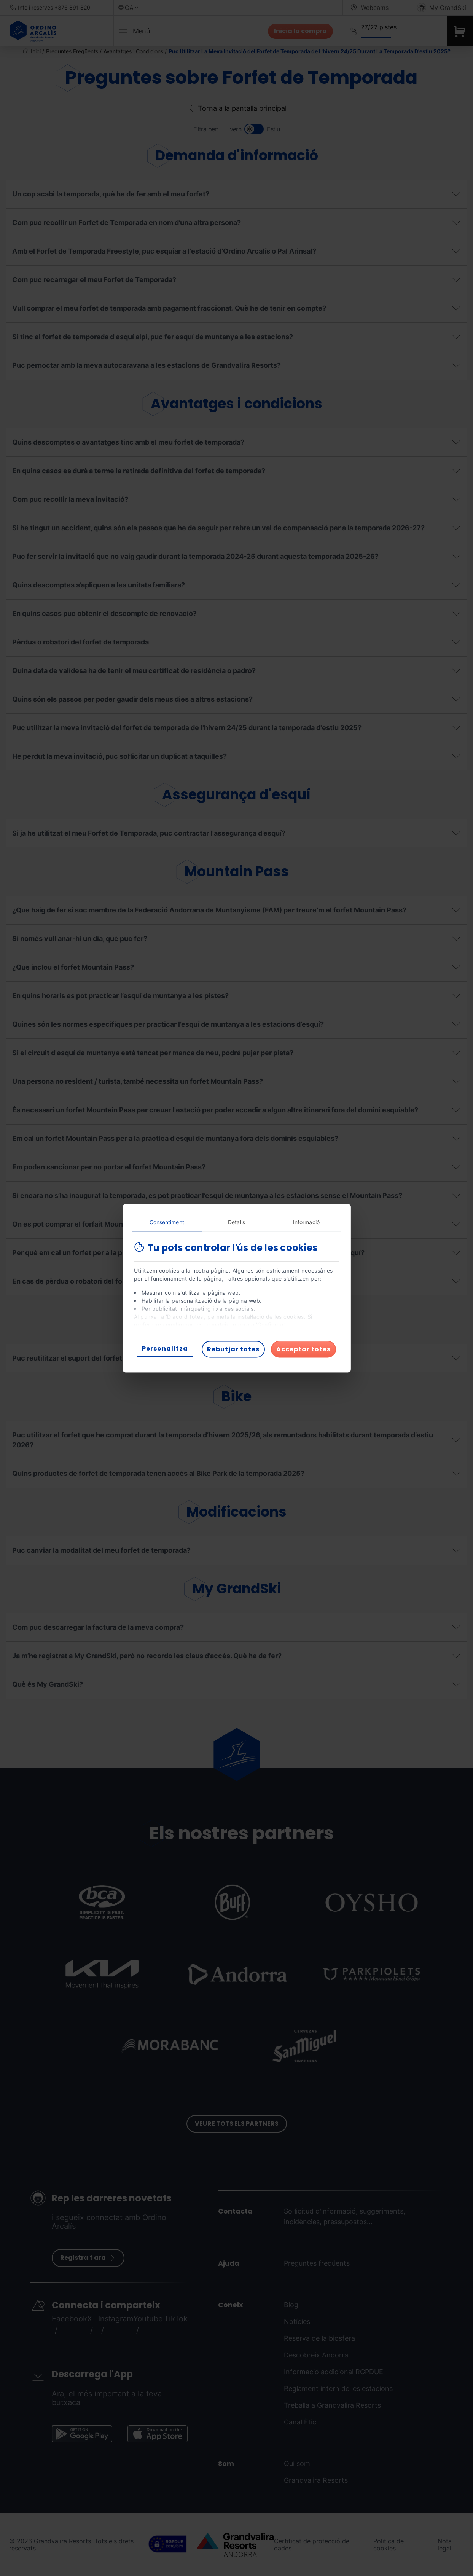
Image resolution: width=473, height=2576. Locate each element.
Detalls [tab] (236, 1222)
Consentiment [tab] (167, 1222)
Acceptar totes (303, 1349)
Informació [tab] (306, 1222)
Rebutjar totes (233, 1349)
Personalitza (165, 1348)
